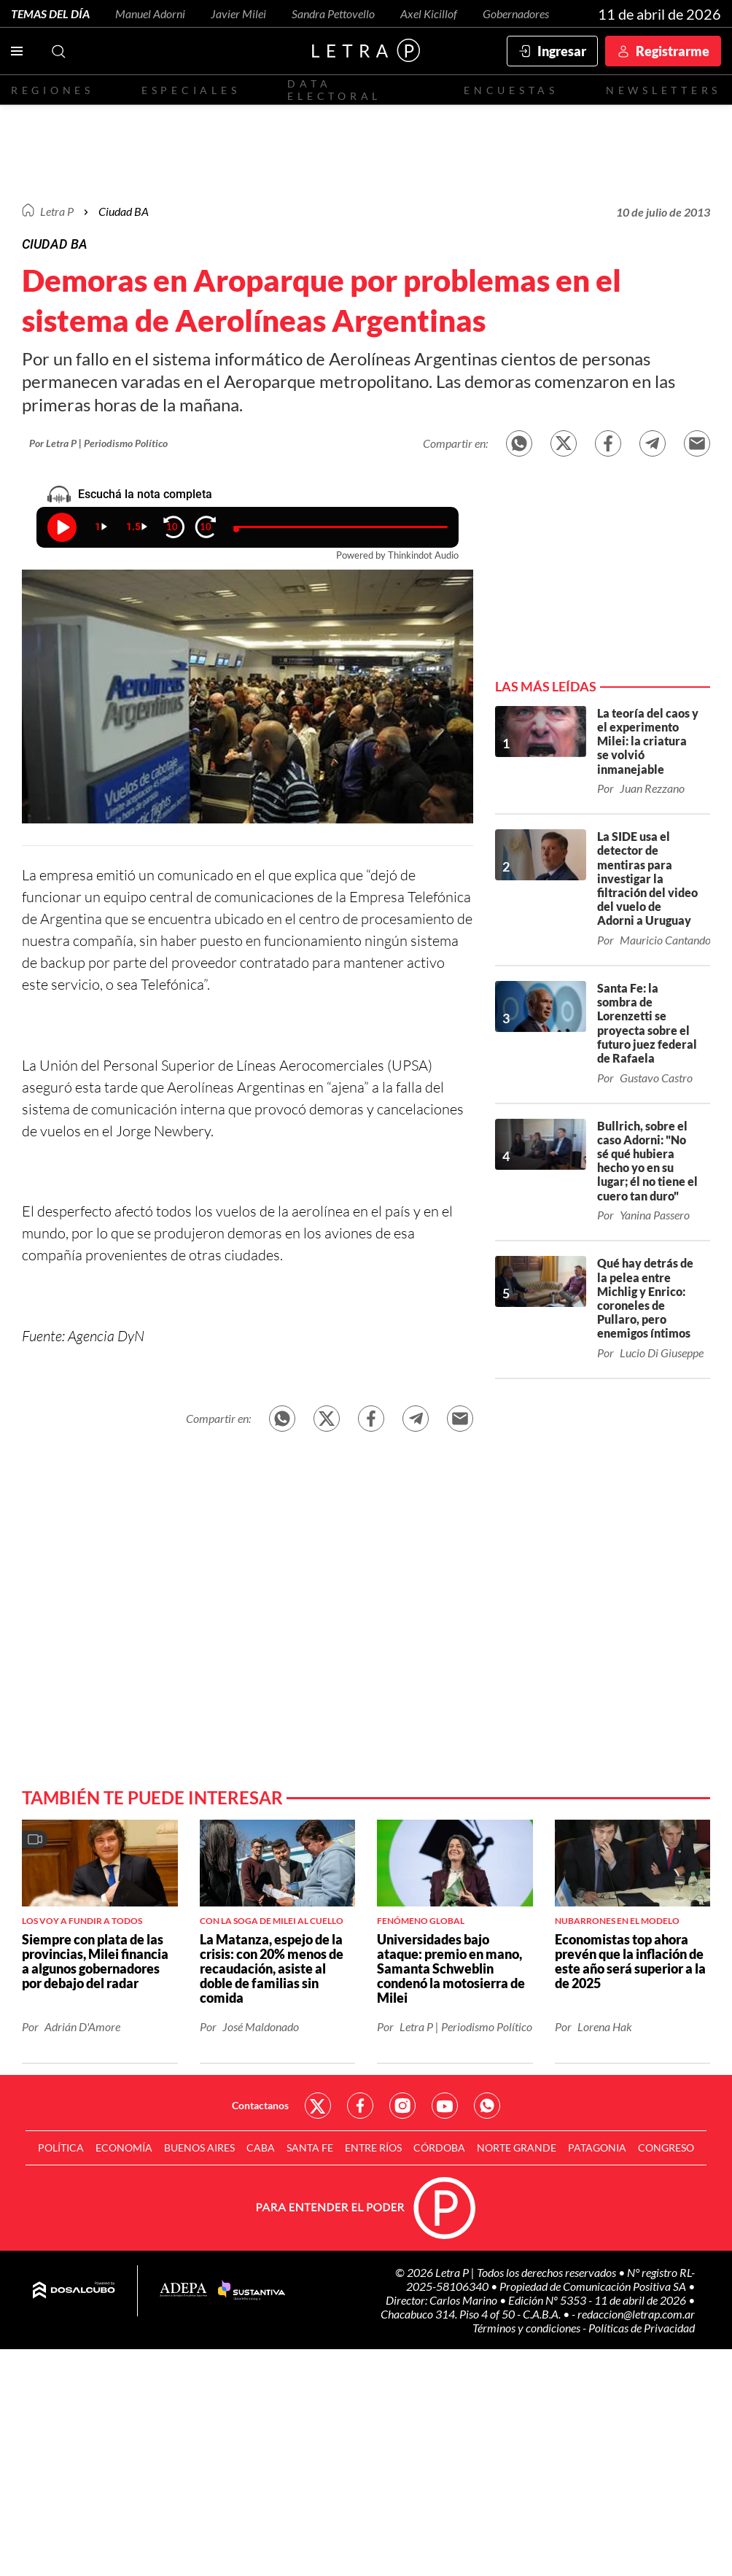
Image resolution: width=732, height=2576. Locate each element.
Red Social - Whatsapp (487, 2109)
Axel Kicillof (428, 13)
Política (61, 2151)
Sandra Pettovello (333, 13)
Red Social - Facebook (360, 2109)
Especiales (190, 90)
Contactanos (260, 2109)
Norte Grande (516, 2151)
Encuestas (511, 90)
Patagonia (597, 2151)
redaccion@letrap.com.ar (636, 2317)
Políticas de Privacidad (641, 2331)
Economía (124, 2151)
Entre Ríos (373, 2151)
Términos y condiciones (527, 2331)
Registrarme (672, 51)
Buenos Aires (199, 2151)
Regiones (52, 90)
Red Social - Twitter (317, 2109)
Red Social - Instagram (402, 2109)
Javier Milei (238, 13)
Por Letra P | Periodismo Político (98, 443)
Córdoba (439, 2151)
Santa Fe (310, 2151)
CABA (260, 2151)
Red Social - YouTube (444, 2109)
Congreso (666, 2151)
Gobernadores (516, 13)
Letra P (57, 211)
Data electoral (334, 89)
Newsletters (663, 90)
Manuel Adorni (150, 13)
